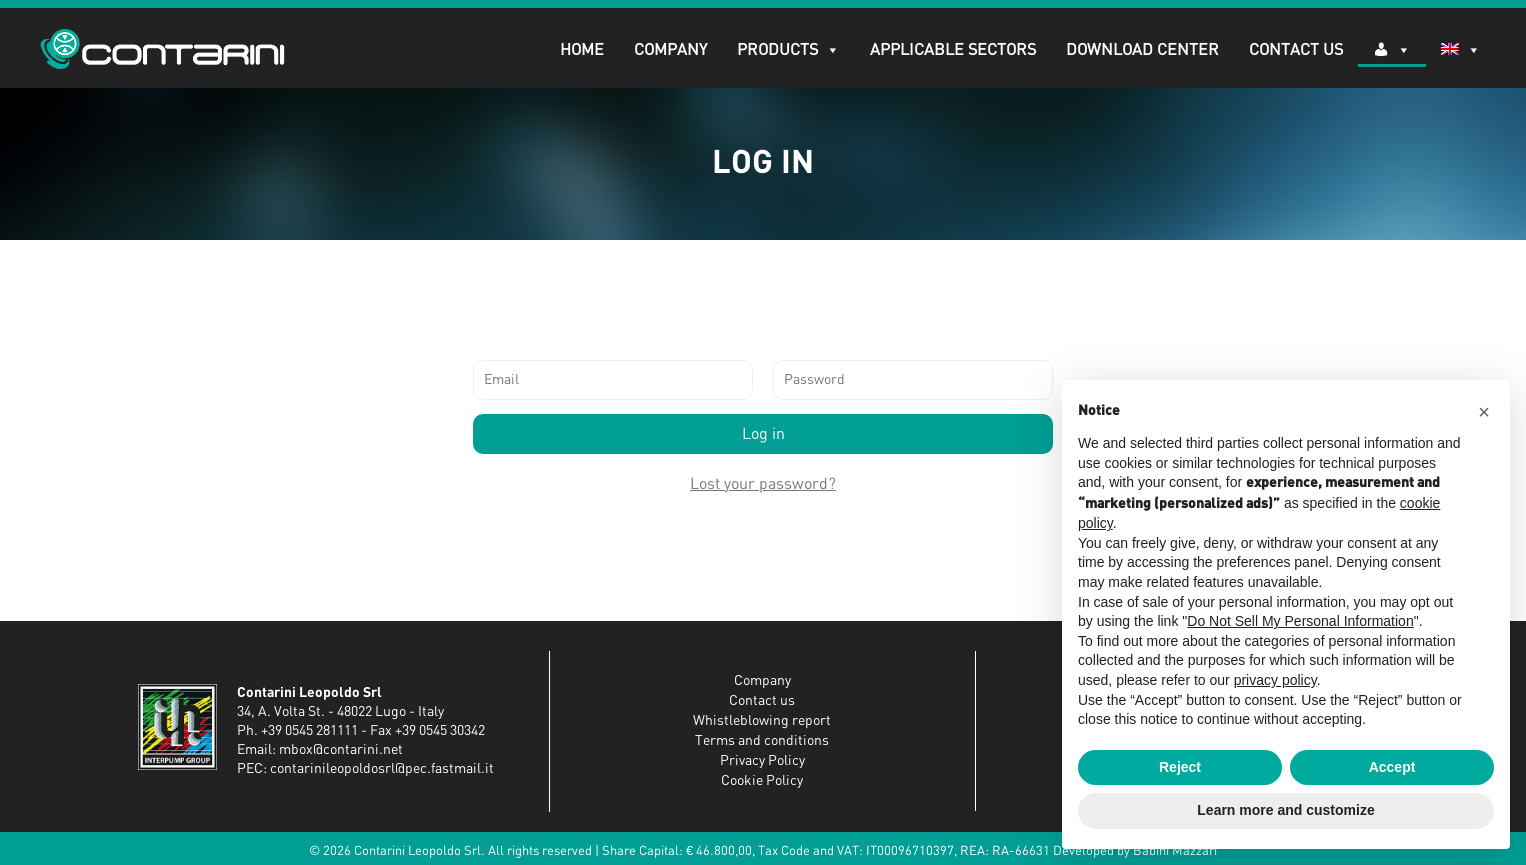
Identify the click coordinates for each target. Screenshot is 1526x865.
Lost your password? (763, 484)
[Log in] (1392, 50)
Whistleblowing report (762, 721)
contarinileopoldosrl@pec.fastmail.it (382, 769)
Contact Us (1296, 50)
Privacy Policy (762, 761)
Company (670, 50)
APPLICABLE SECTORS (953, 50)
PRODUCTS (788, 50)
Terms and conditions (762, 741)
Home (582, 50)
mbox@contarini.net (341, 750)
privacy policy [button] (1275, 680)
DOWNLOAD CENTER (1142, 50)
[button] (1484, 412)
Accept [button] (1392, 767)
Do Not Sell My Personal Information (1300, 621)
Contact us (762, 701)
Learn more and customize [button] (1285, 810)
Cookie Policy (762, 781)
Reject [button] (1180, 767)
